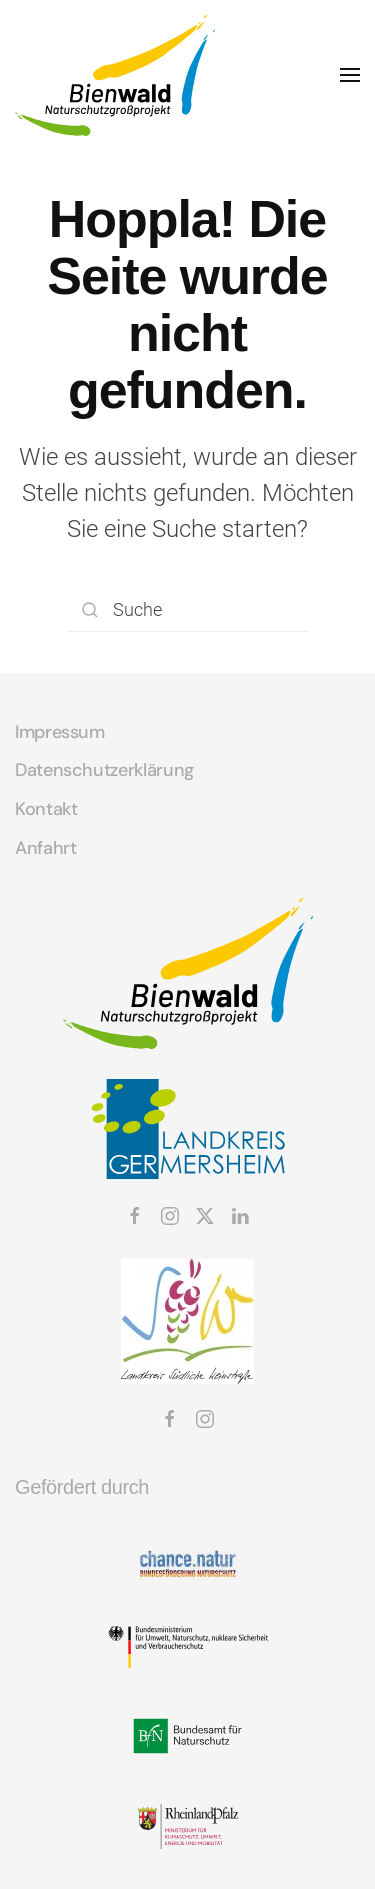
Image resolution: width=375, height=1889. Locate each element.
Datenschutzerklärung (104, 770)
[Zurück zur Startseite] (115, 75)
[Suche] (188, 609)
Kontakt (46, 809)
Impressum (60, 732)
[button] (350, 75)
